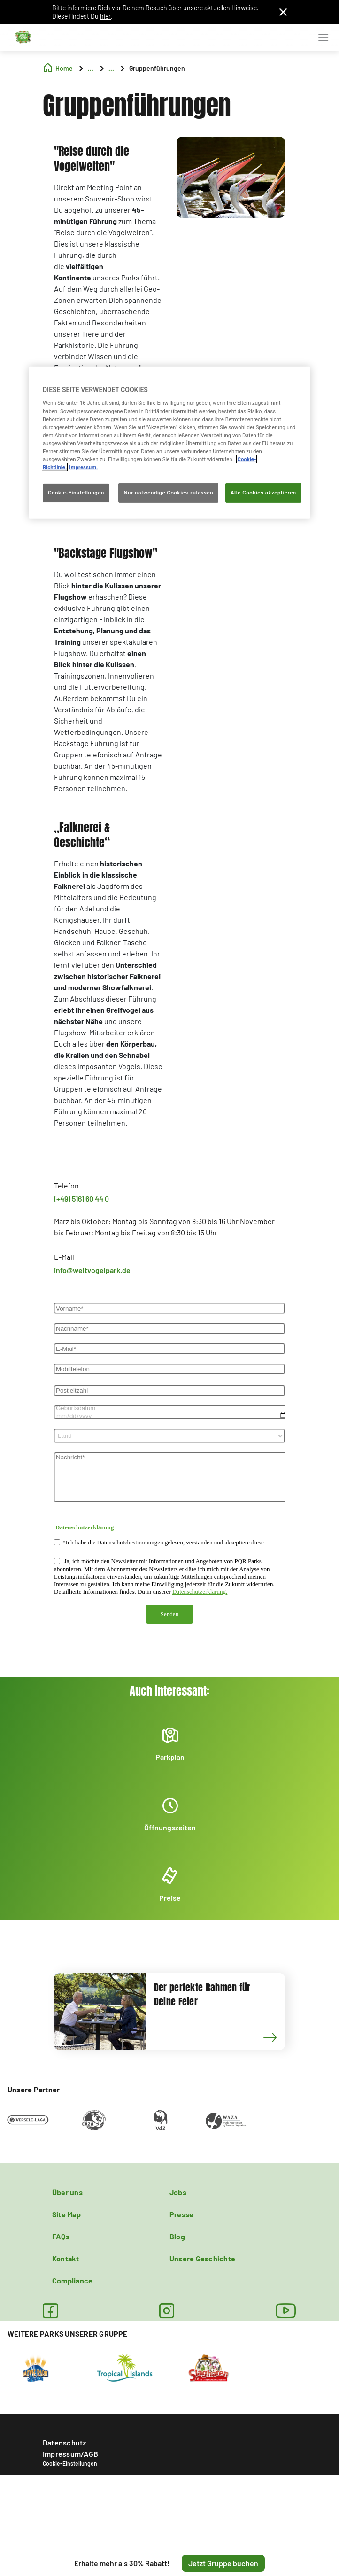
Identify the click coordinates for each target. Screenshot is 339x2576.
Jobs (178, 2192)
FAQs (60, 2236)
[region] (169, 443)
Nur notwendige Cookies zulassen (168, 492)
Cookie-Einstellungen (70, 2463)
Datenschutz (64, 2442)
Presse (181, 2214)
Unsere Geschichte (202, 2258)
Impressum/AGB (70, 2453)
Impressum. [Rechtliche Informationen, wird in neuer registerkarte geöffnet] (83, 467)
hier (105, 16)
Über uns (67, 2192)
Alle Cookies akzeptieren (263, 492)
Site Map (66, 2214)
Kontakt (65, 2258)
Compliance (72, 2280)
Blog (177, 2236)
